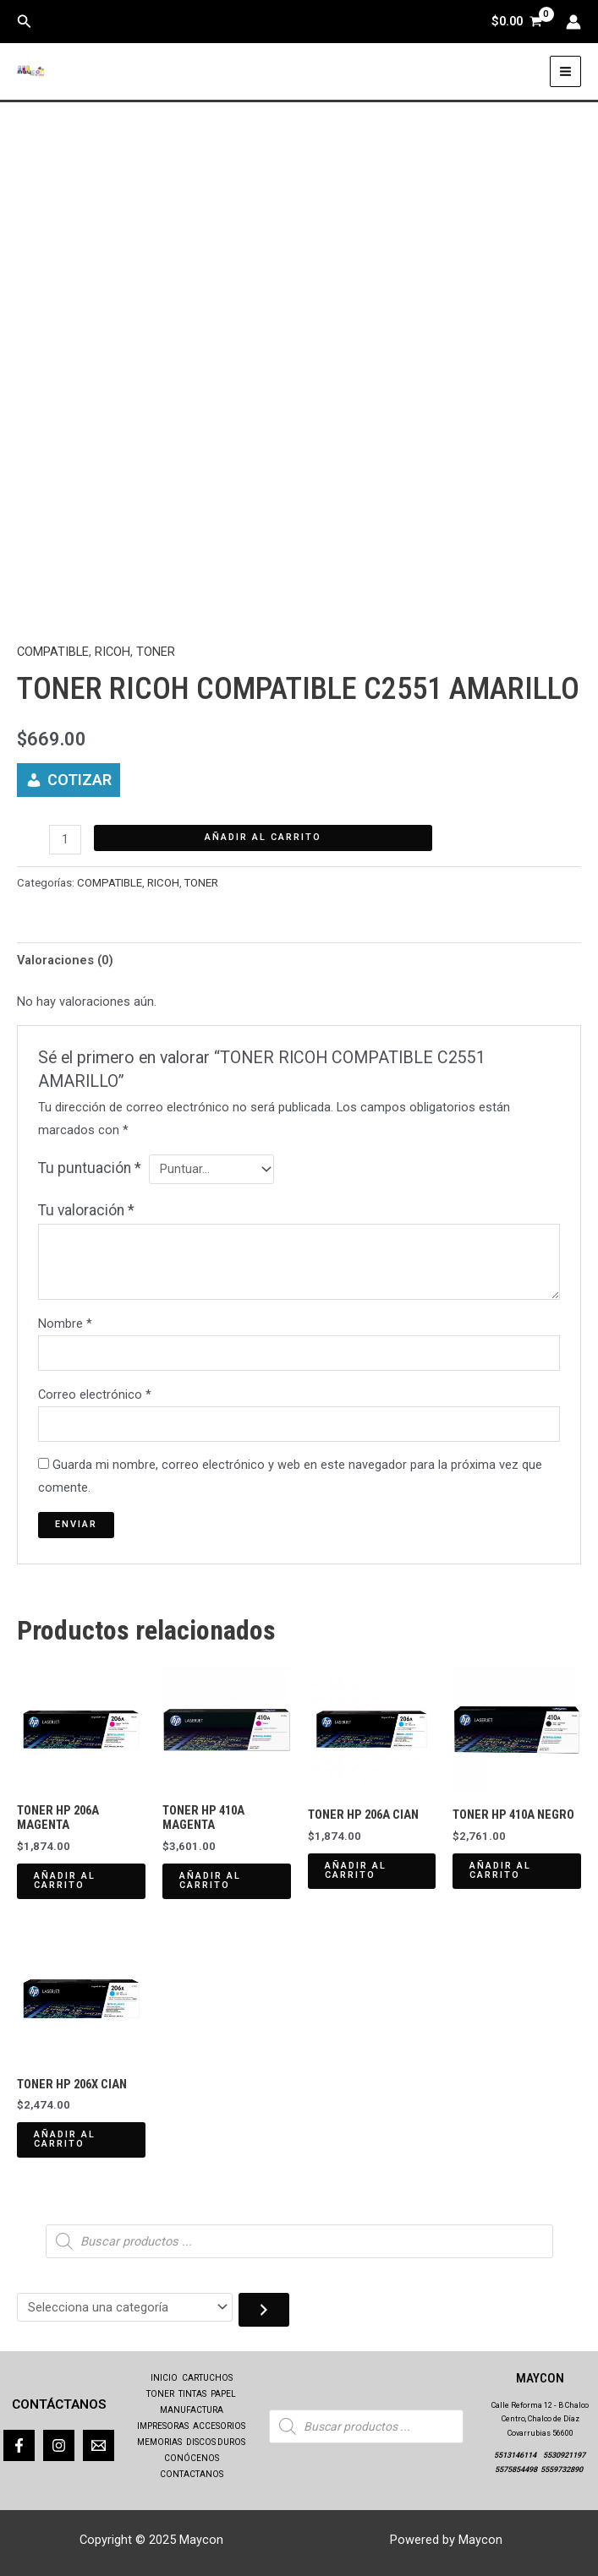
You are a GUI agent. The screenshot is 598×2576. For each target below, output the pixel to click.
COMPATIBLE (53, 651)
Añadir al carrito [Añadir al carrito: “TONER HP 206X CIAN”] (65, 2139)
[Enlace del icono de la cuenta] (573, 22)
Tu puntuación (89, 1168)
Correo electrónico (94, 1394)
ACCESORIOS (219, 2426)
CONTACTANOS (191, 2473)
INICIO (164, 2378)
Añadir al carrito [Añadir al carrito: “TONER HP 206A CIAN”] (356, 1870)
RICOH (112, 651)
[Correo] (98, 2445)
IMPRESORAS (163, 2426)
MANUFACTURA (191, 2410)
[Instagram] (58, 2445)
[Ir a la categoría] (264, 2310)
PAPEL (223, 2394)
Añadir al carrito (263, 837)
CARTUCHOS (207, 2378)
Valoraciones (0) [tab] (65, 960)
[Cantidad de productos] (65, 839)
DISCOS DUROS (215, 2442)
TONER (155, 651)
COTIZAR (79, 780)
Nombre (65, 1323)
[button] (24, 21)
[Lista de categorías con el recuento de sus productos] (125, 2307)
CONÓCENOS (191, 2457)
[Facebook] (19, 2445)
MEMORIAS (159, 2442)
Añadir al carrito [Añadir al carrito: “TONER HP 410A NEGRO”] (500, 1870)
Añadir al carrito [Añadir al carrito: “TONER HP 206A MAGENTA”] (65, 1880)
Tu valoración (86, 1210)
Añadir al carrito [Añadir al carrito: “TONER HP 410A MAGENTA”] (210, 1880)
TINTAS (192, 2394)
